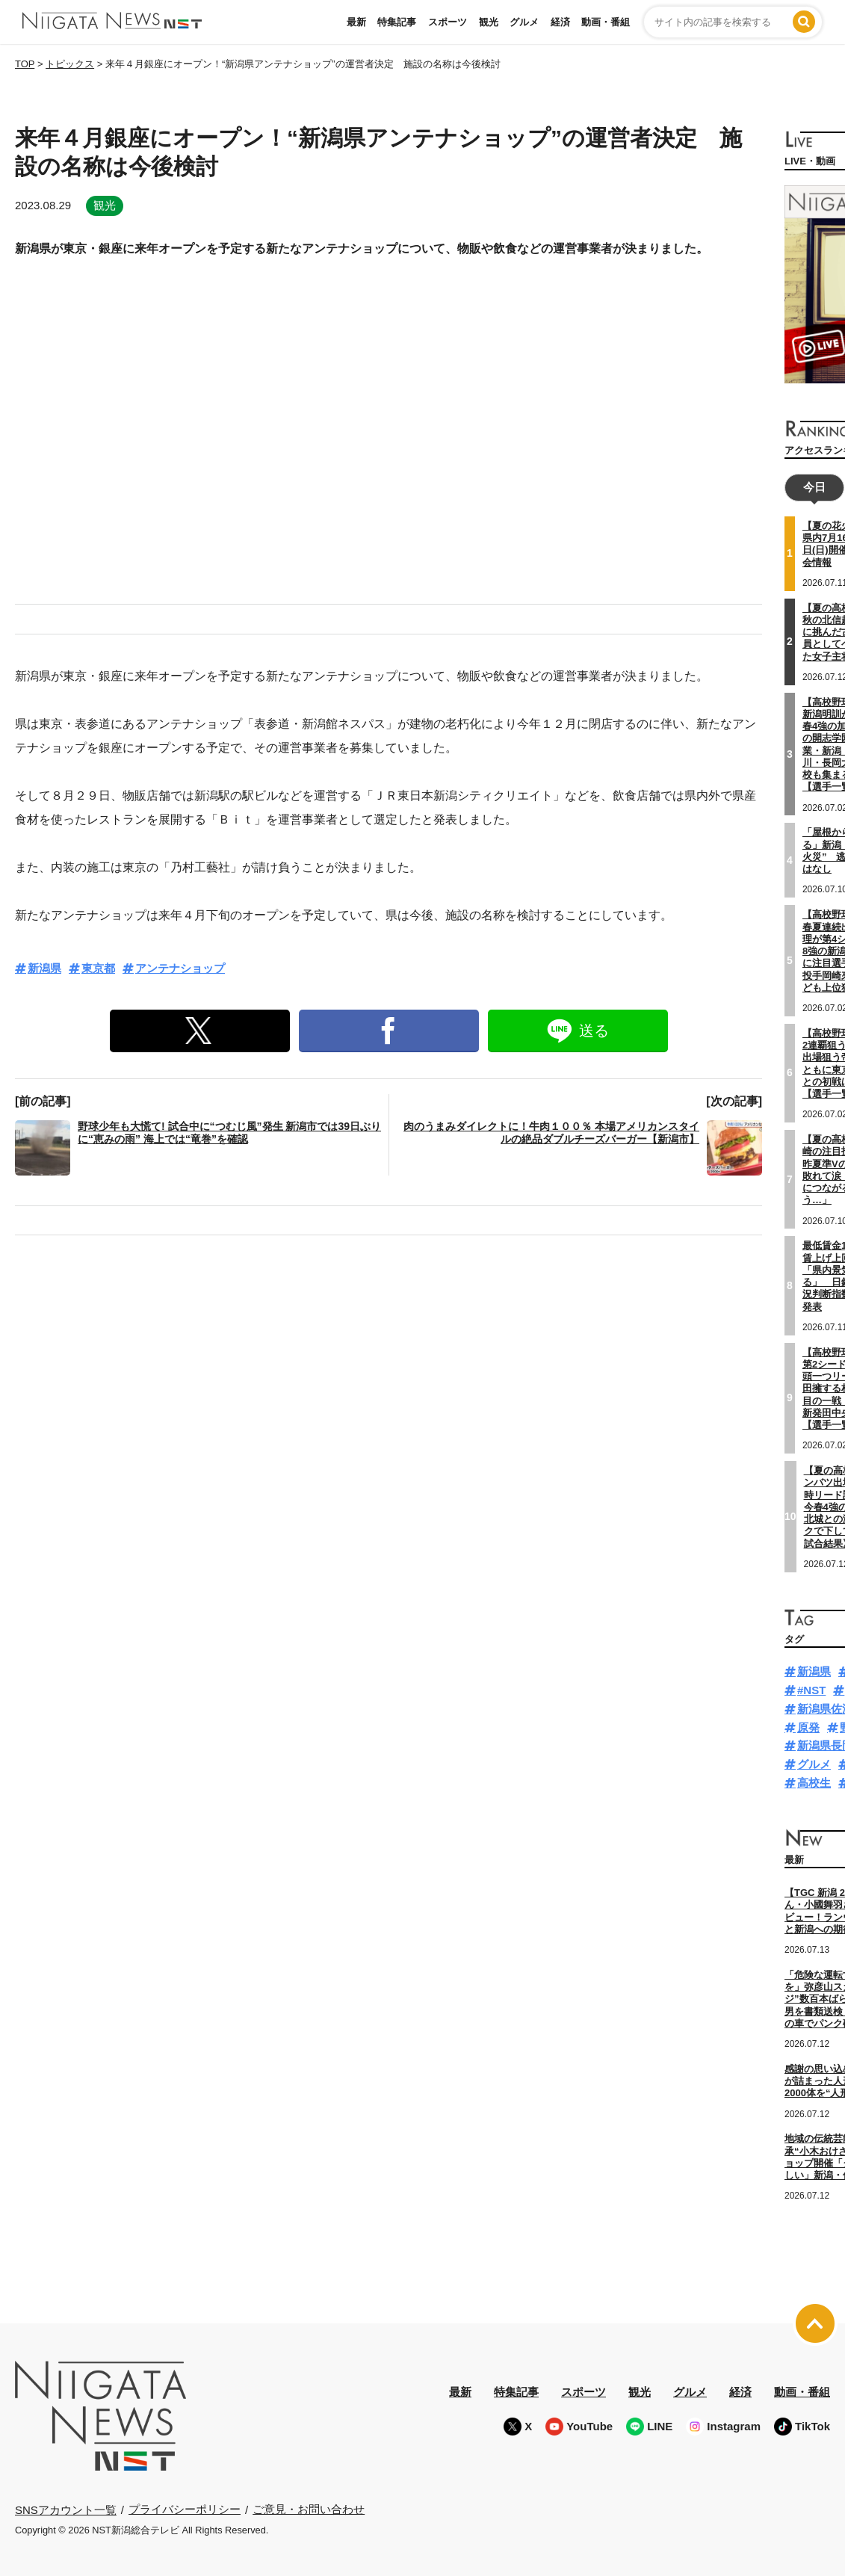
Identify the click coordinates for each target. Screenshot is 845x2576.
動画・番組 (605, 22)
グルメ (524, 22)
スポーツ (447, 22)
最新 (356, 22)
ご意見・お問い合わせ (309, 2508)
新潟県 (44, 968)
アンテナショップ (180, 968)
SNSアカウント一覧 (66, 2508)
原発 (808, 1726)
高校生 (814, 1782)
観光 (488, 22)
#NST (811, 1689)
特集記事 (396, 22)
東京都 (98, 968)
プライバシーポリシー (185, 2508)
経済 (560, 22)
